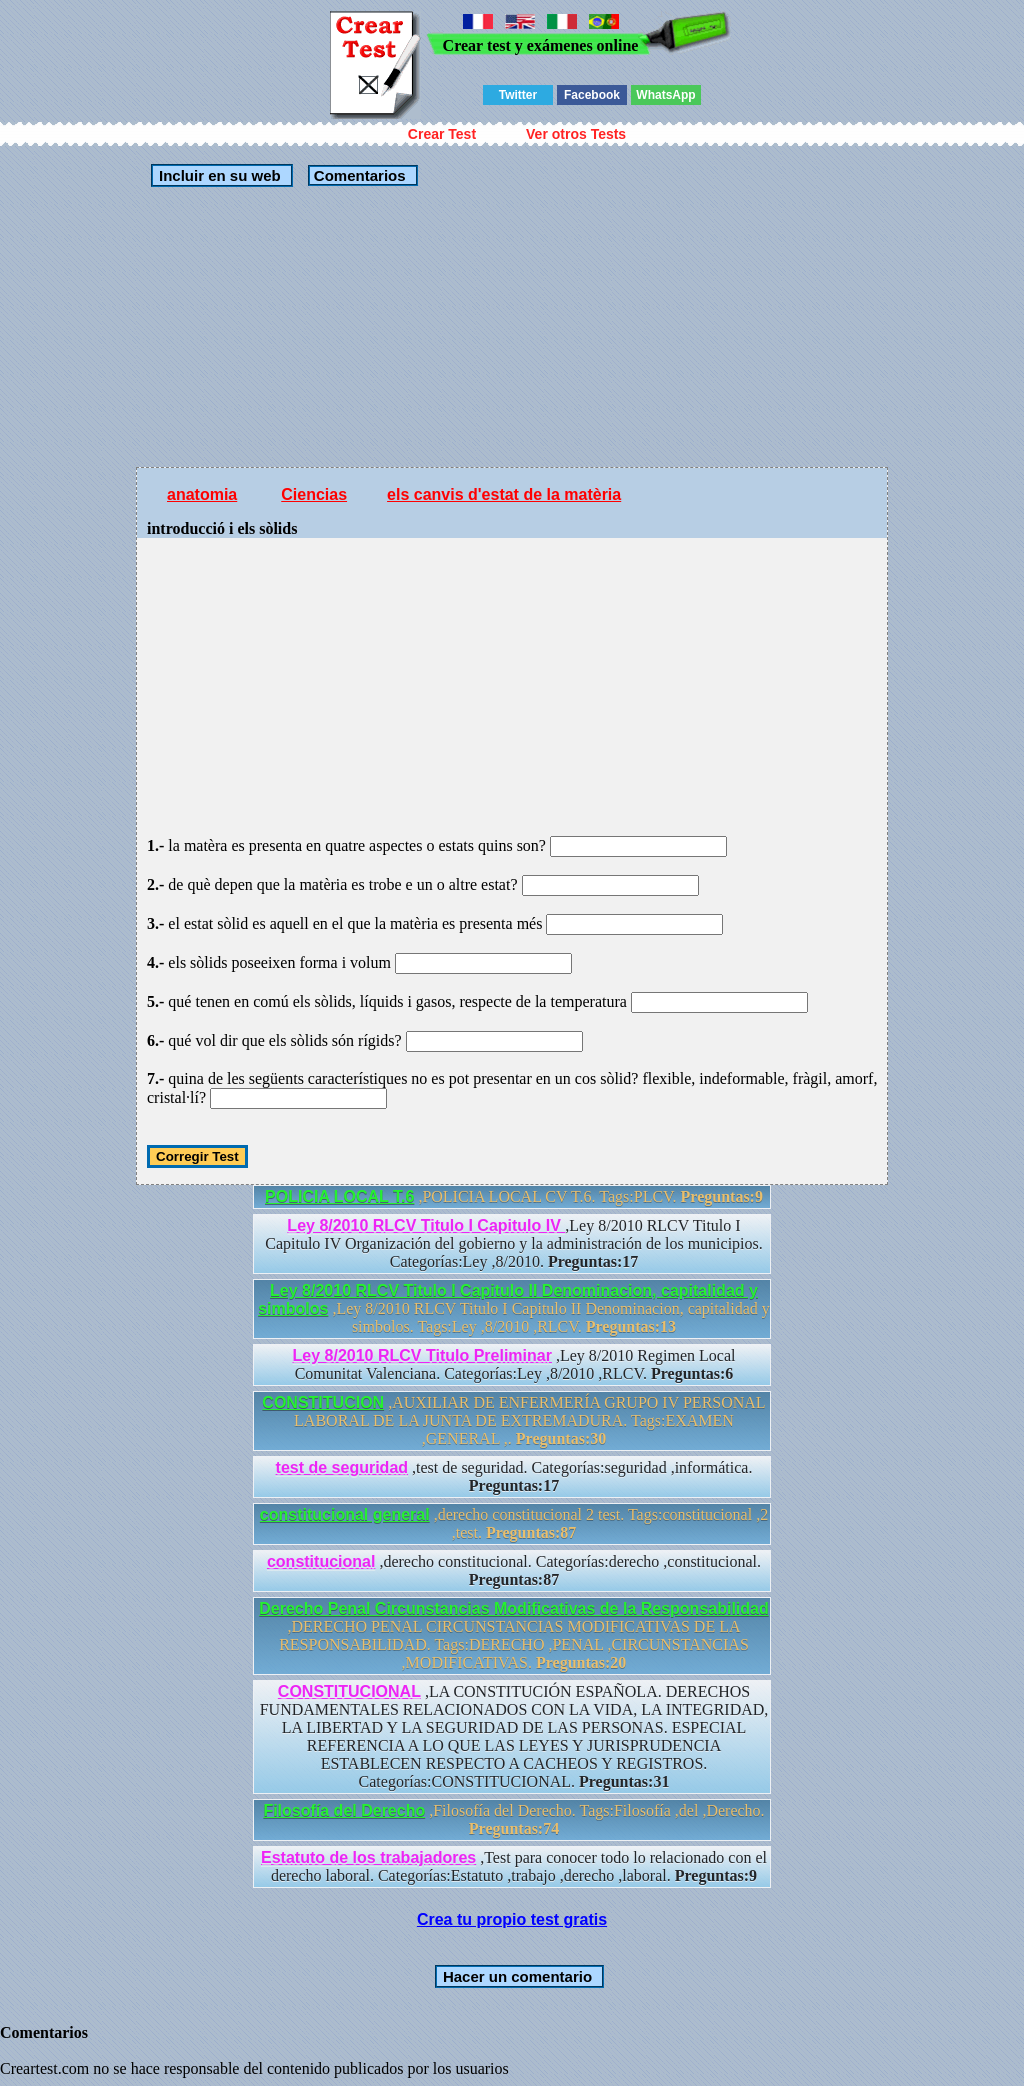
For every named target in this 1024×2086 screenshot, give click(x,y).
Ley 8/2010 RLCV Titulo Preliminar (422, 1355)
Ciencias (314, 494)
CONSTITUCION (323, 1402)
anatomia (202, 494)
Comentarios (358, 175)
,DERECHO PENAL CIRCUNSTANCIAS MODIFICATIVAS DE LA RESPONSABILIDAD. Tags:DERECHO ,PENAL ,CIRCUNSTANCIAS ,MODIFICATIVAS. (514, 1635)
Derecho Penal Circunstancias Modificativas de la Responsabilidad (514, 1608)
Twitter (518, 95)
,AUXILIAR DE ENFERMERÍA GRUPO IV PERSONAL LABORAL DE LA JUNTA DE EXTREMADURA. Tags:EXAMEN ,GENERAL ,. (513, 1420)
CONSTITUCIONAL (349, 1691)
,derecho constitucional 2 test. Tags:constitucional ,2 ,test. (514, 1523)
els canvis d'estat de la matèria (504, 494)
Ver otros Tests (576, 134)
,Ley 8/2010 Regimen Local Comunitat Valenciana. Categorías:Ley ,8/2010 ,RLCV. (514, 1364)
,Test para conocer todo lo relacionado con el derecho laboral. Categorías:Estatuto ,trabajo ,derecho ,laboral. (514, 1866)
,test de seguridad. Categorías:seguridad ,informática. (514, 1476)
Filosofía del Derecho (344, 1810)
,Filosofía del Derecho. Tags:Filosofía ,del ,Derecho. (513, 1819)
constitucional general (345, 1514)
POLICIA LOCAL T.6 (339, 1196)
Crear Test (442, 134)
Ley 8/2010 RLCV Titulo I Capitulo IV (426, 1225)
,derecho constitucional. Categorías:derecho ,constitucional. (514, 1570)
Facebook (592, 95)
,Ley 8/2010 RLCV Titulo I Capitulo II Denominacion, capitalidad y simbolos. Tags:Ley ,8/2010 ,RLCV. (514, 1308)
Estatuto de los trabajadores (368, 1857)
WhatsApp (665, 95)
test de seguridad (342, 1467)
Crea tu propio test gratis (512, 1919)
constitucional (321, 1561)
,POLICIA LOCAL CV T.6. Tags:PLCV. (514, 1196)
